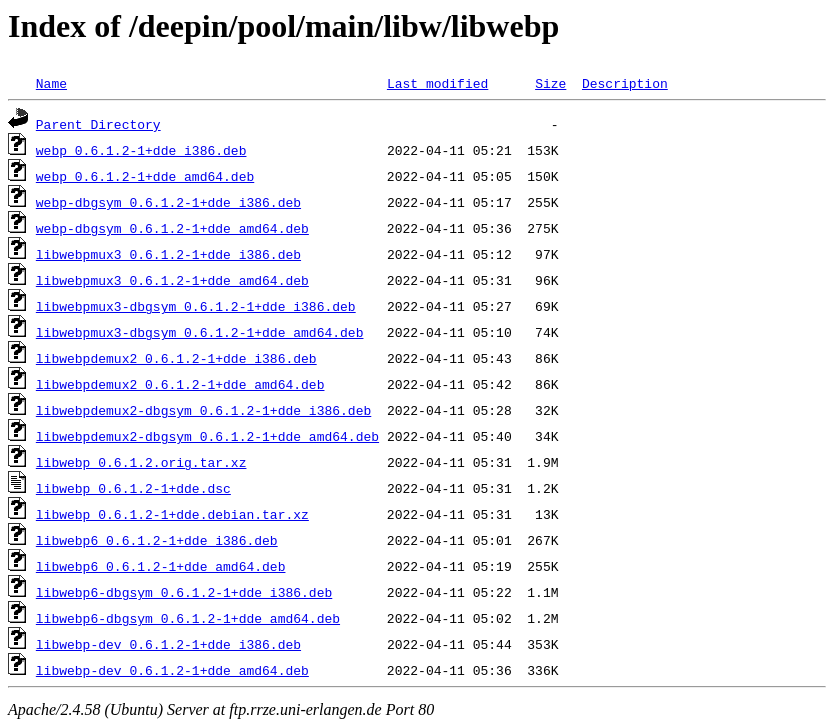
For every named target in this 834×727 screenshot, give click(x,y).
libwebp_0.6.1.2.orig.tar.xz (141, 462)
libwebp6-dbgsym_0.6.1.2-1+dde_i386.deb (184, 592)
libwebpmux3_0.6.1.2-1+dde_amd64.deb (172, 280)
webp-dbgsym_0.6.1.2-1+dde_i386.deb (168, 202)
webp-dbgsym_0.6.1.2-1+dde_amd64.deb (172, 228)
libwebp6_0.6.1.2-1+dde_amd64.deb (161, 566)
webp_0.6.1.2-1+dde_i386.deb (141, 150)
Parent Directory (98, 124)
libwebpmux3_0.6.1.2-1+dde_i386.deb (168, 254)
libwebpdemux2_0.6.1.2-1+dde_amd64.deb (180, 384)
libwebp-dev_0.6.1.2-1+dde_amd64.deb (172, 670)
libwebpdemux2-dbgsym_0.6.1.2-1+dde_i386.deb (203, 410)
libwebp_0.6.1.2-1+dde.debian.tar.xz (172, 514)
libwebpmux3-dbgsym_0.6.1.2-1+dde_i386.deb (196, 306)
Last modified (437, 83)
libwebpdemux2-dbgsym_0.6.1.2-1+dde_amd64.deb (207, 436)
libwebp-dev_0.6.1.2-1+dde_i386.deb (168, 644)
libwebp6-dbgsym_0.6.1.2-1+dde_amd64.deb (188, 618)
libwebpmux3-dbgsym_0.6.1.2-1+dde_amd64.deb (200, 332)
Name (51, 83)
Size (550, 83)
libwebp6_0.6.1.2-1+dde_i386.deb (157, 540)
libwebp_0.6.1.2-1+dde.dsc (133, 488)
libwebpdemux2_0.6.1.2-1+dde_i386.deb (176, 358)
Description (625, 83)
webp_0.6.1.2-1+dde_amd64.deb (145, 176)
